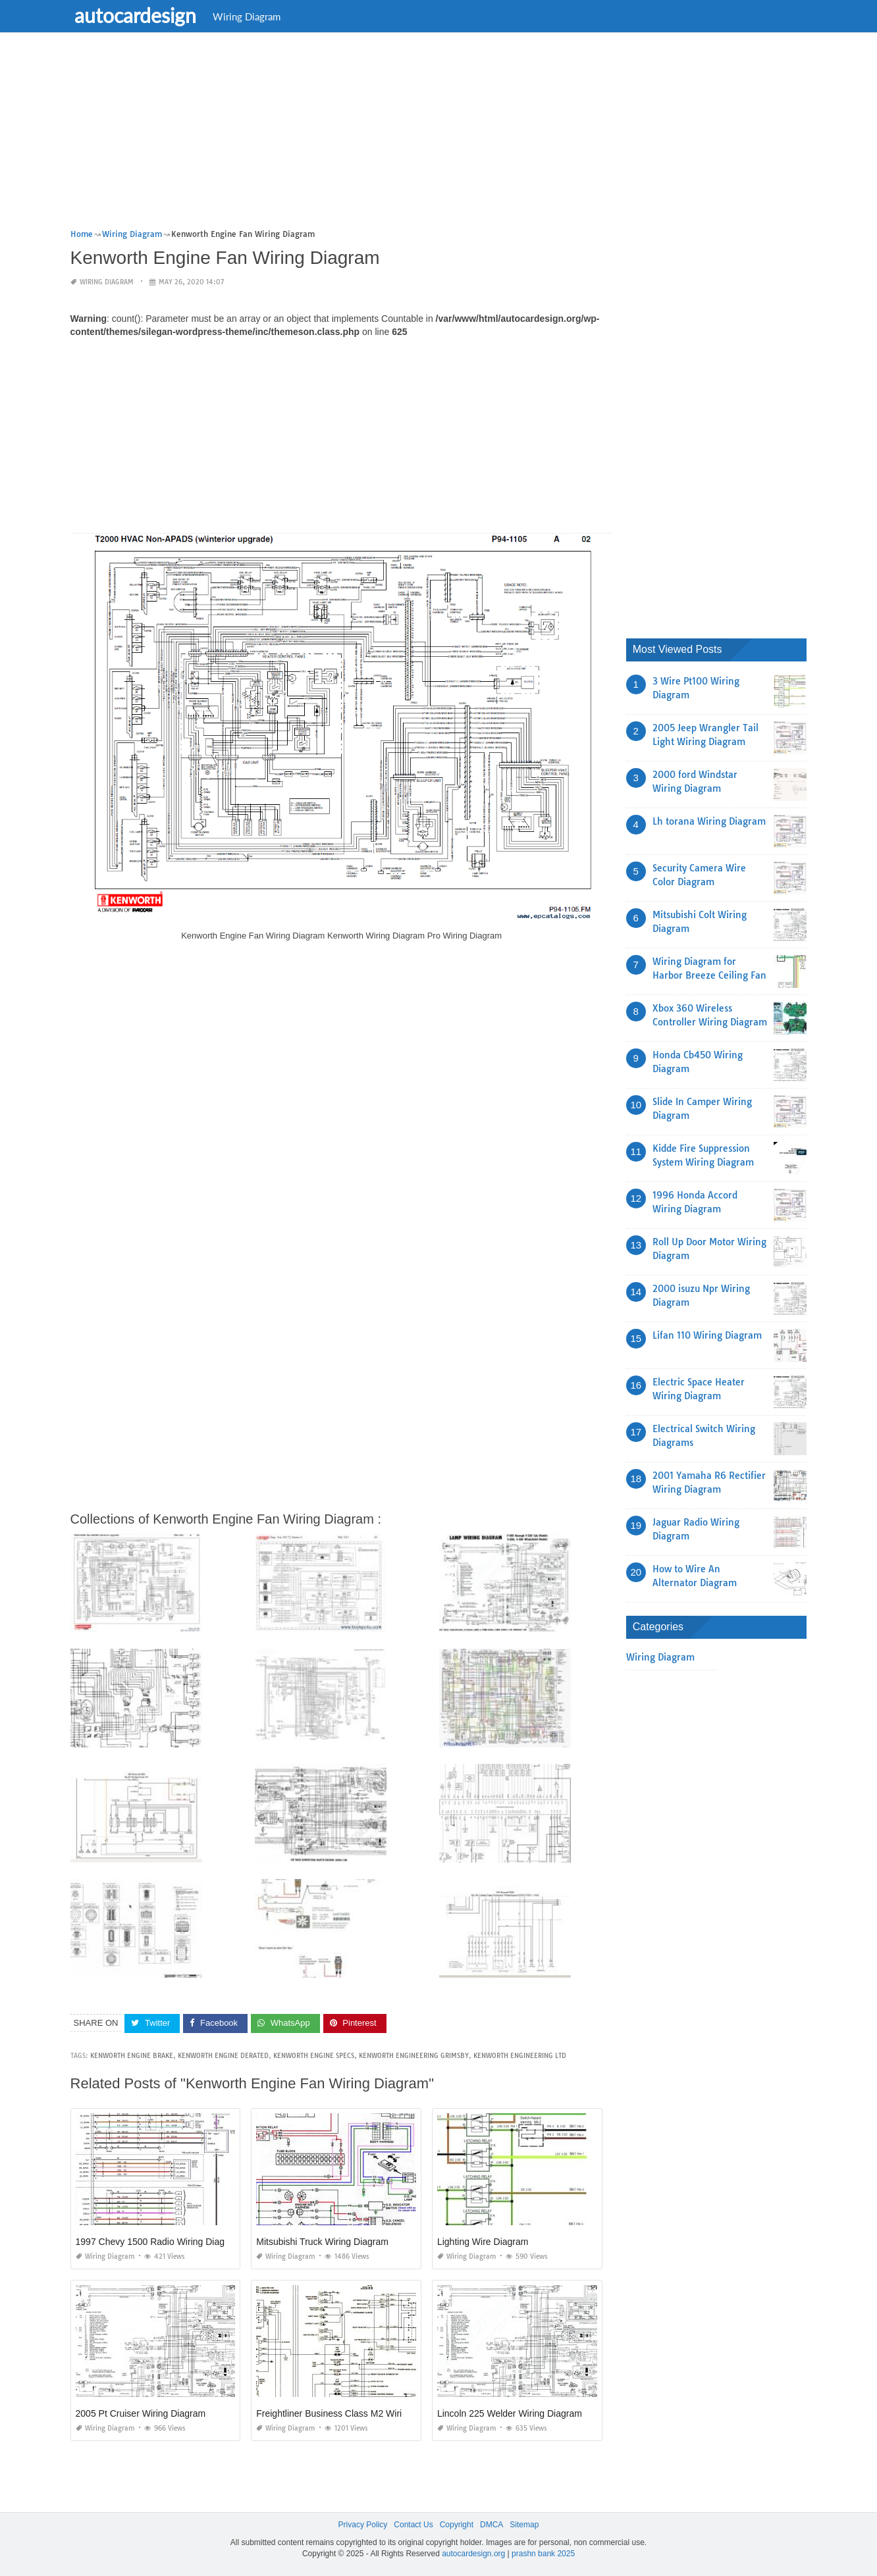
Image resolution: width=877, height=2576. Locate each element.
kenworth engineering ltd (519, 2055)
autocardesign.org (473, 2553)
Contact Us (413, 2524)
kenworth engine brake (131, 2055)
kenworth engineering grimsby (414, 2055)
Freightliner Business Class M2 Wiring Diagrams (355, 2413)
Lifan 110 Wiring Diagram (707, 1335)
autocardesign (138, 15)
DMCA (491, 2524)
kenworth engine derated (223, 2055)
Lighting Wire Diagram (483, 2241)
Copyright (456, 2524)
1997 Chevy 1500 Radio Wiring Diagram (158, 2241)
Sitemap (524, 2524)
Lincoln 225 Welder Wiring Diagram (509, 2413)
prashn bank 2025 (543, 2553)
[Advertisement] (438, 135)
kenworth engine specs (313, 2055)
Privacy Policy (363, 2524)
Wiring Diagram (249, 16)
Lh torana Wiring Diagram (709, 821)
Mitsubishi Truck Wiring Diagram (322, 2241)
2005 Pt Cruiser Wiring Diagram (141, 2413)
